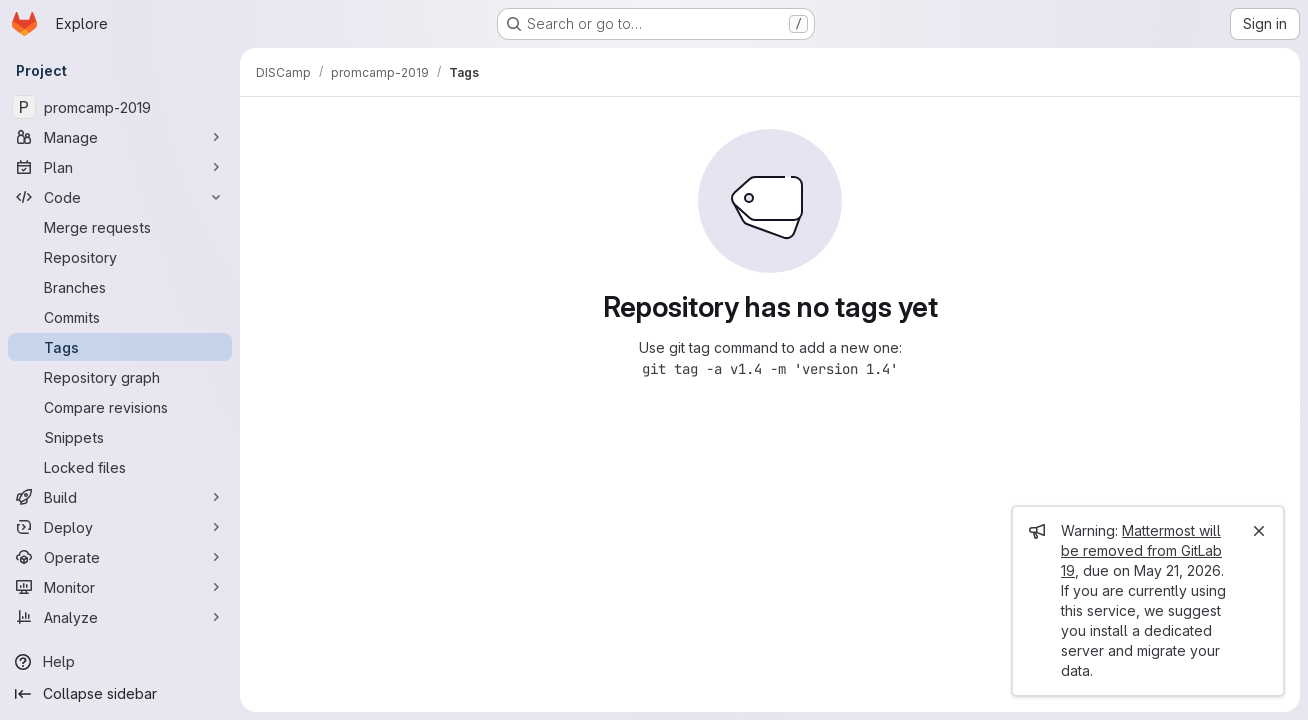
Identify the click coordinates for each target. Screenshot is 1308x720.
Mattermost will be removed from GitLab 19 (1141, 550)
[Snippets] (120, 437)
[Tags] (120, 347)
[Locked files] (120, 467)
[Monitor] (120, 587)
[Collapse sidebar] (120, 694)
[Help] (120, 662)
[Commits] (120, 317)
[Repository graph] (120, 377)
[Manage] (120, 137)
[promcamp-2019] (120, 107)
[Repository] (120, 257)
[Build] (120, 497)
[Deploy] (120, 527)
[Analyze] (120, 617)
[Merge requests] (120, 227)
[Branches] (120, 287)
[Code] (120, 197)
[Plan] (120, 167)
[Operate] (120, 557)
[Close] (1259, 531)
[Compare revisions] (120, 407)
